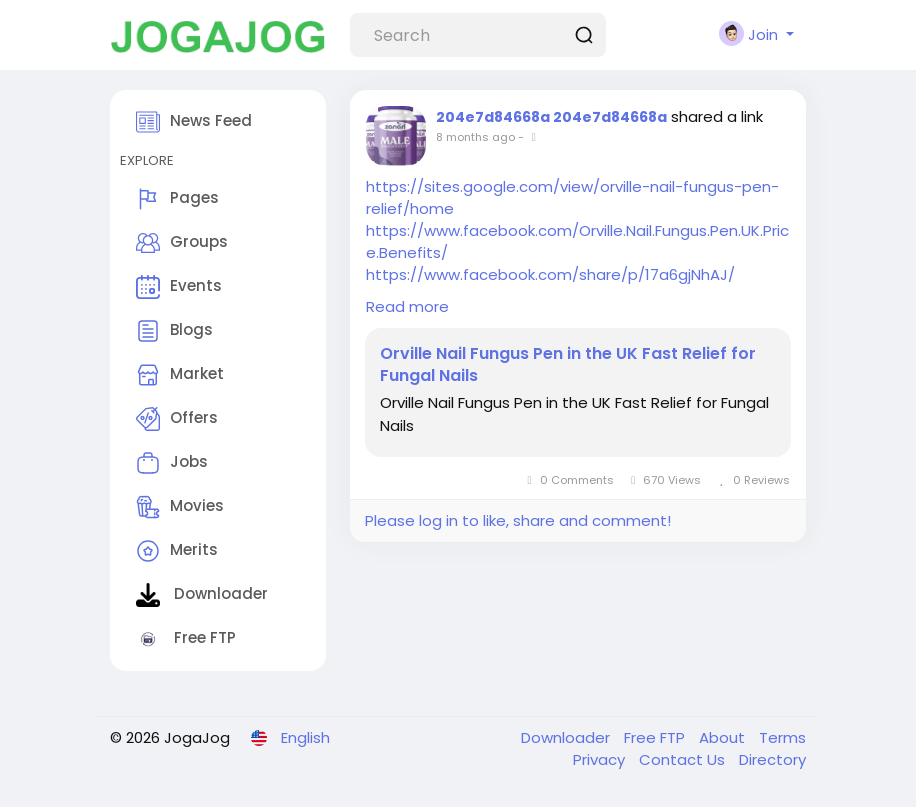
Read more (407, 306)
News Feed (194, 122)
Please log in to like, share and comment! (518, 520)
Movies (180, 507)
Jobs (172, 463)
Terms (782, 737)
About (724, 737)
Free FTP (186, 639)
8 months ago (475, 137)
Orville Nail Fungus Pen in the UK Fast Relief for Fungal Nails (568, 365)
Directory (772, 759)
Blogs (174, 331)
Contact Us (684, 759)
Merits (177, 551)
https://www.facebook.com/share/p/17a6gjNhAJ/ (550, 274)
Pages (177, 199)
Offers (177, 419)
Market (180, 375)
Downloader (202, 595)
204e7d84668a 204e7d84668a (551, 117)
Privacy (601, 759)
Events (179, 287)
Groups (182, 243)
